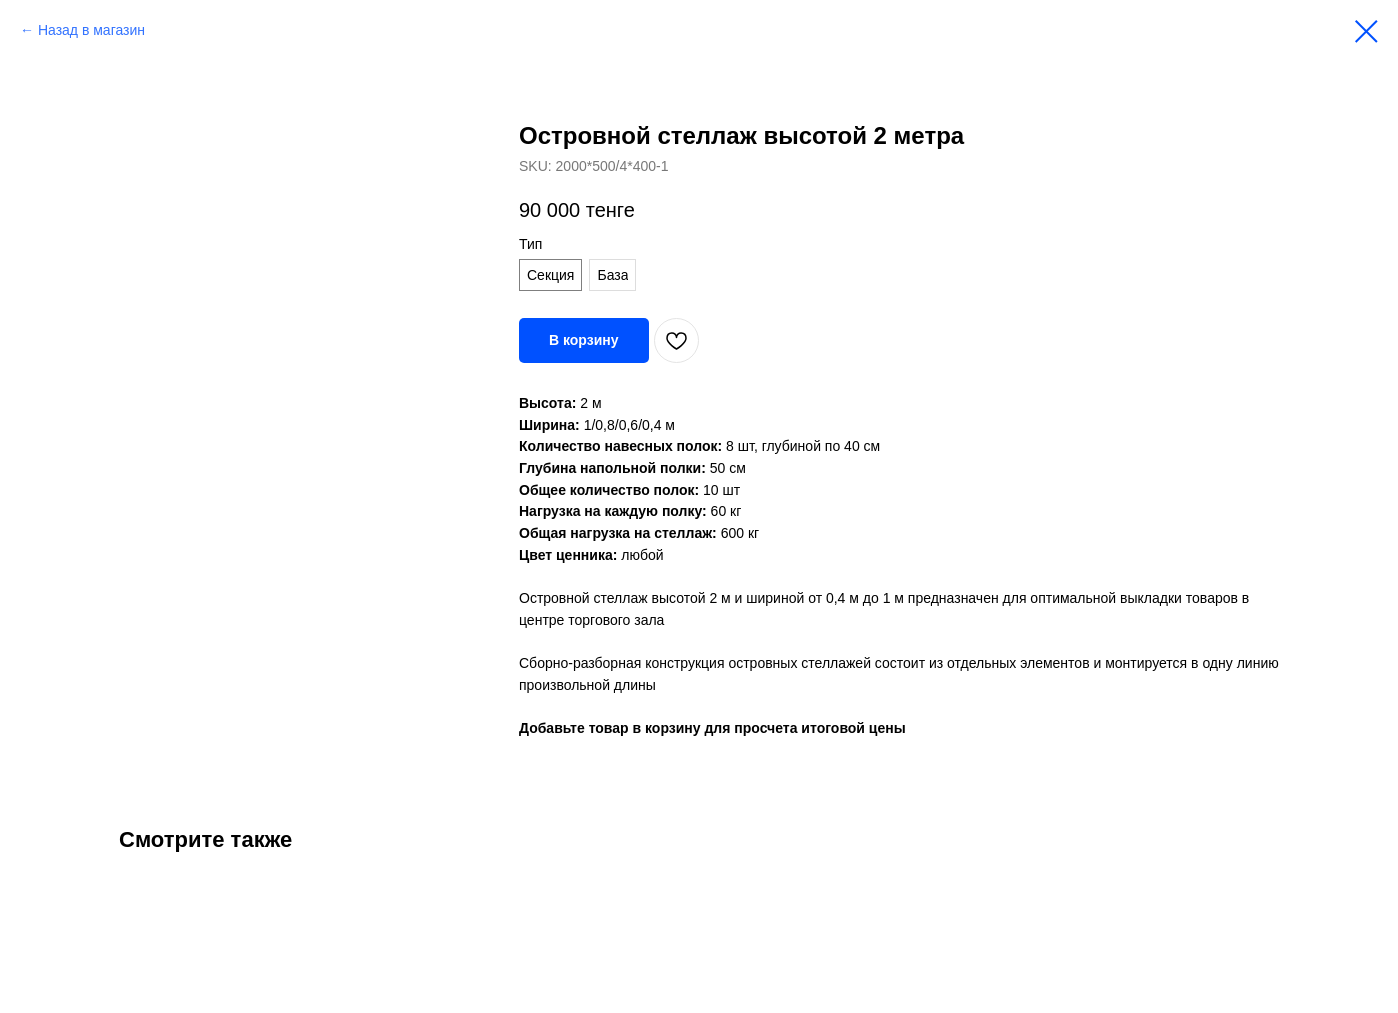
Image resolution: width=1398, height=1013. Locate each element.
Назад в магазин (91, 30)
